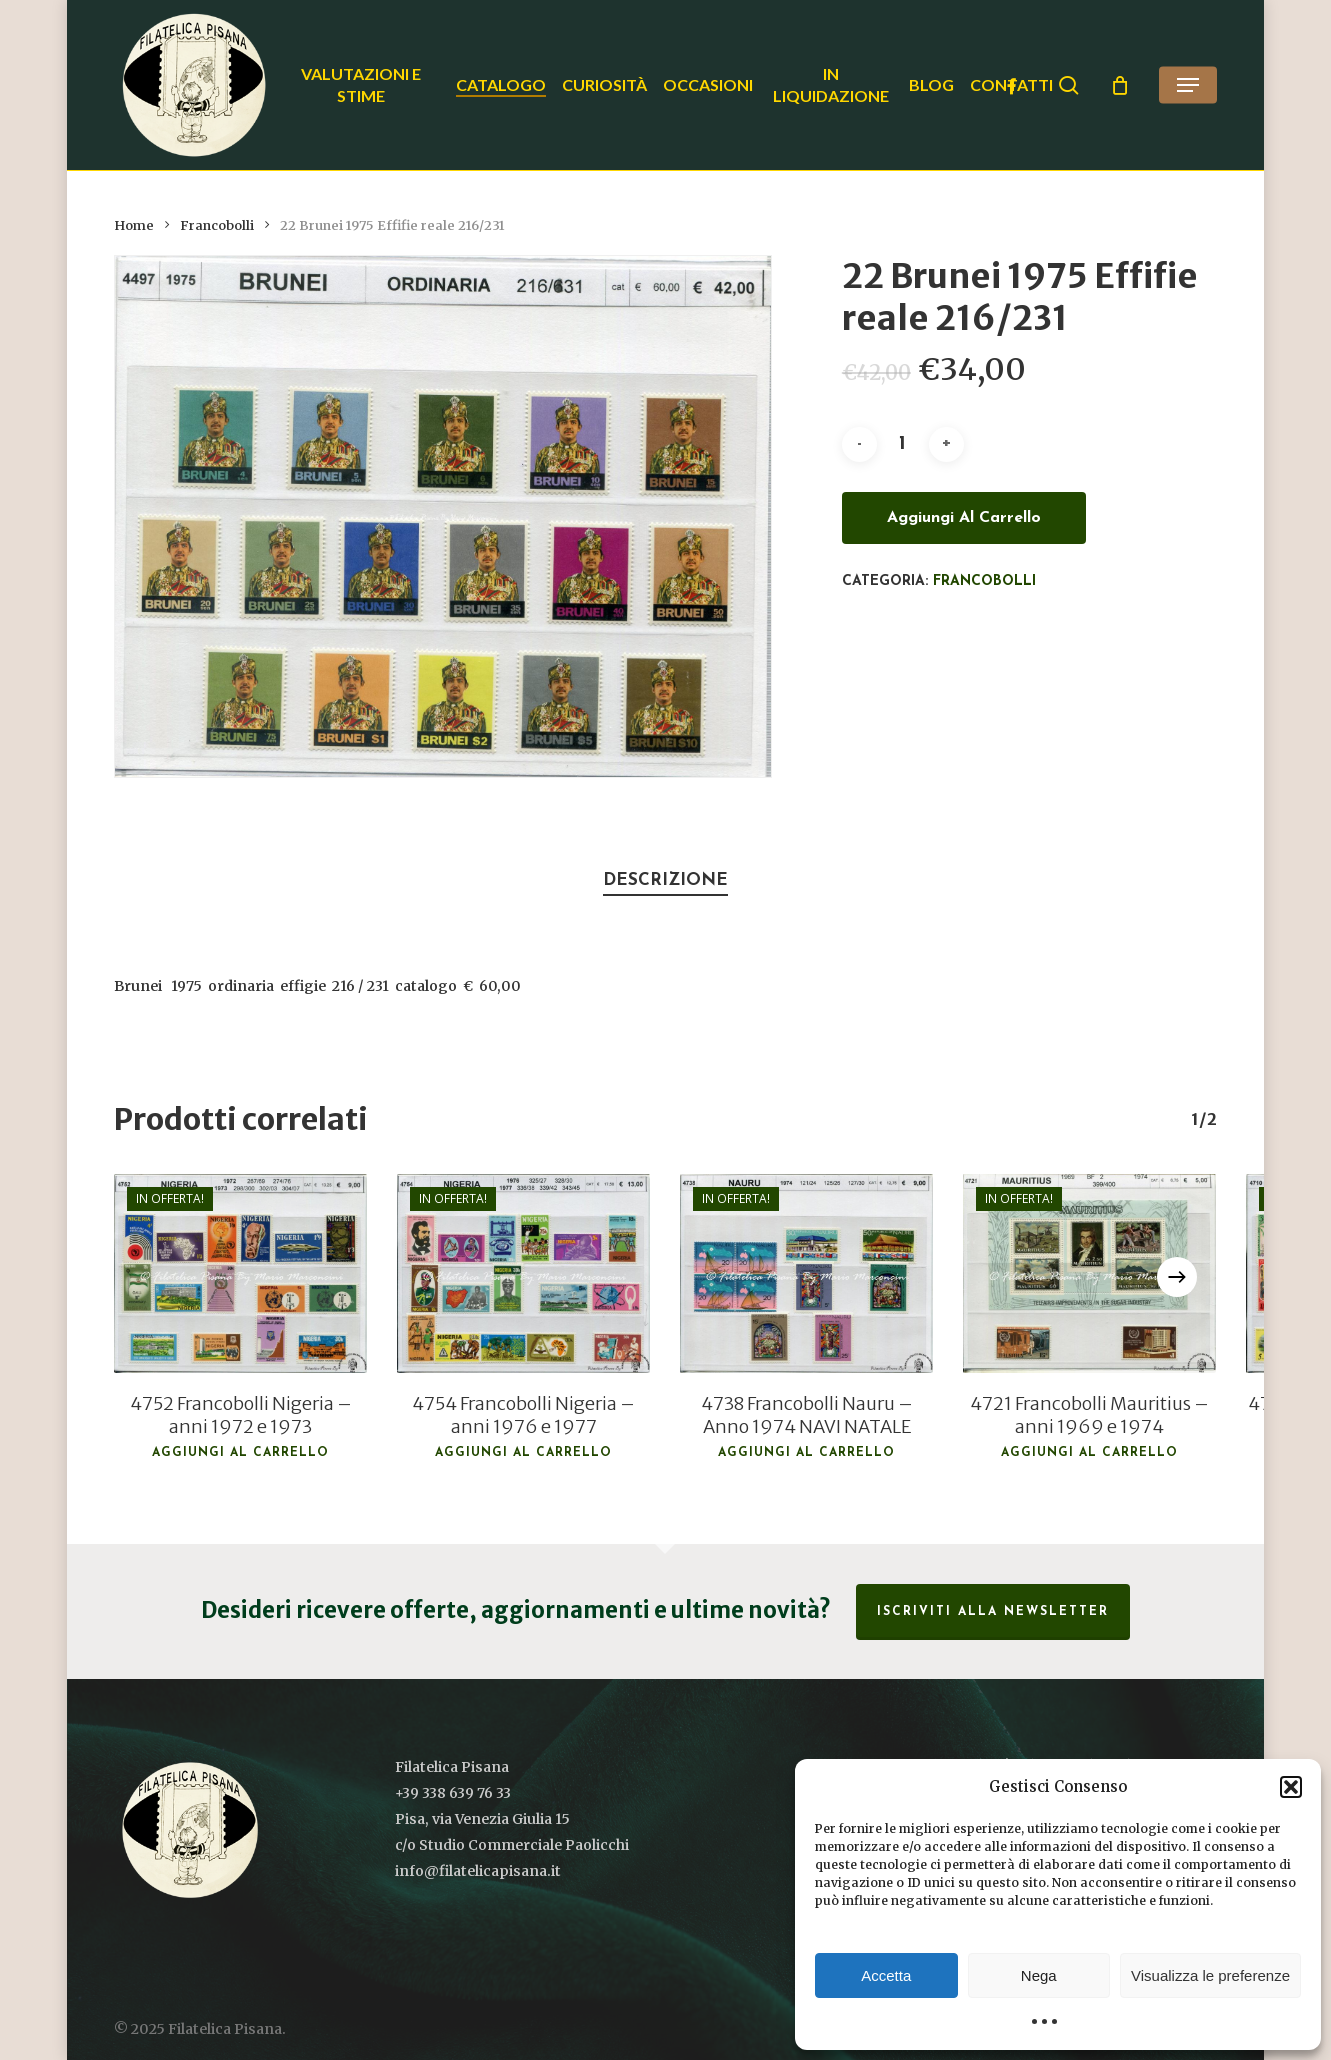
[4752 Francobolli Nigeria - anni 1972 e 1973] (240, 1274)
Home (134, 225)
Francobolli (217, 225)
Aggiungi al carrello (964, 518)
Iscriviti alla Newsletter (993, 1612)
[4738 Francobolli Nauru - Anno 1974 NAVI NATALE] (806, 1274)
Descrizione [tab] (665, 880)
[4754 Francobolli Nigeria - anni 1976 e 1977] (523, 1274)
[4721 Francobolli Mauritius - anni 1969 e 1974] (1089, 1274)
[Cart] (1120, 85)
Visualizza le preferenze (1210, 1975)
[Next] (1177, 1277)
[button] (1291, 1787)
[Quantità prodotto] (903, 444)
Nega (1039, 1975)
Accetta (886, 1975)
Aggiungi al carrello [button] (240, 1453)
